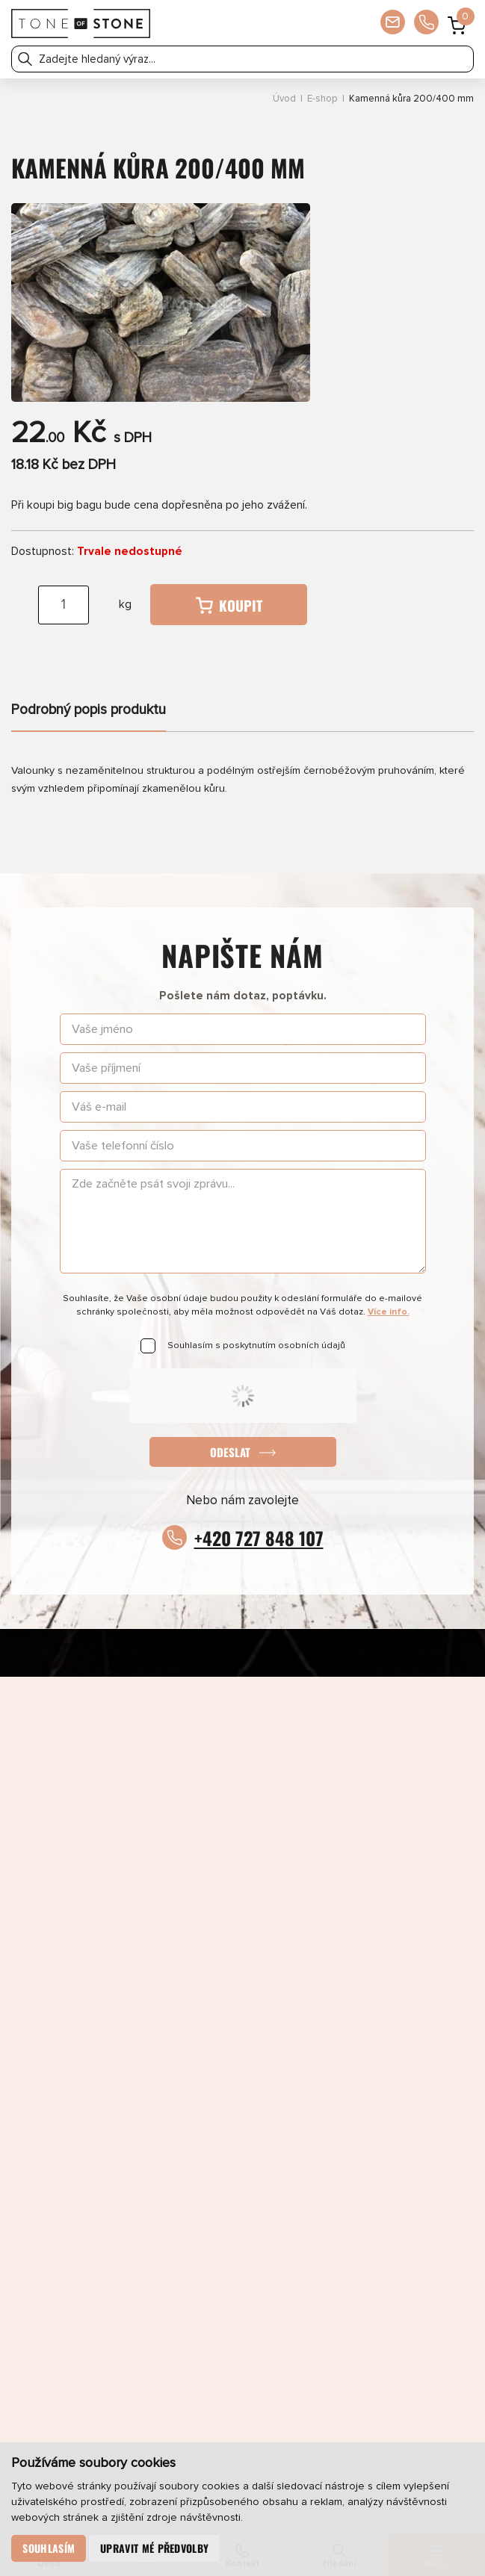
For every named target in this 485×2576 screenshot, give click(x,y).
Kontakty (357, 2226)
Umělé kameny (357, 2167)
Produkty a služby (127, 2109)
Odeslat (230, 1452)
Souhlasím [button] (49, 2548)
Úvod (284, 99)
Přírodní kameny (127, 2167)
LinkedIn (244, 1808)
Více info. (389, 1312)
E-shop (322, 99)
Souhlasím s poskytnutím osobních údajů (256, 1345)
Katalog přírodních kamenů (127, 2138)
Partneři (127, 2226)
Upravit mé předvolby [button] (155, 2548)
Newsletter (128, 2255)
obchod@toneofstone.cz (242, 1950)
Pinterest (328, 1808)
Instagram (157, 1808)
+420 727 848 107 (258, 1537)
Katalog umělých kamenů (357, 2138)
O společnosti (357, 2197)
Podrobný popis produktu (88, 710)
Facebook (70, 1808)
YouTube (415, 1808)
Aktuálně (357, 2109)
